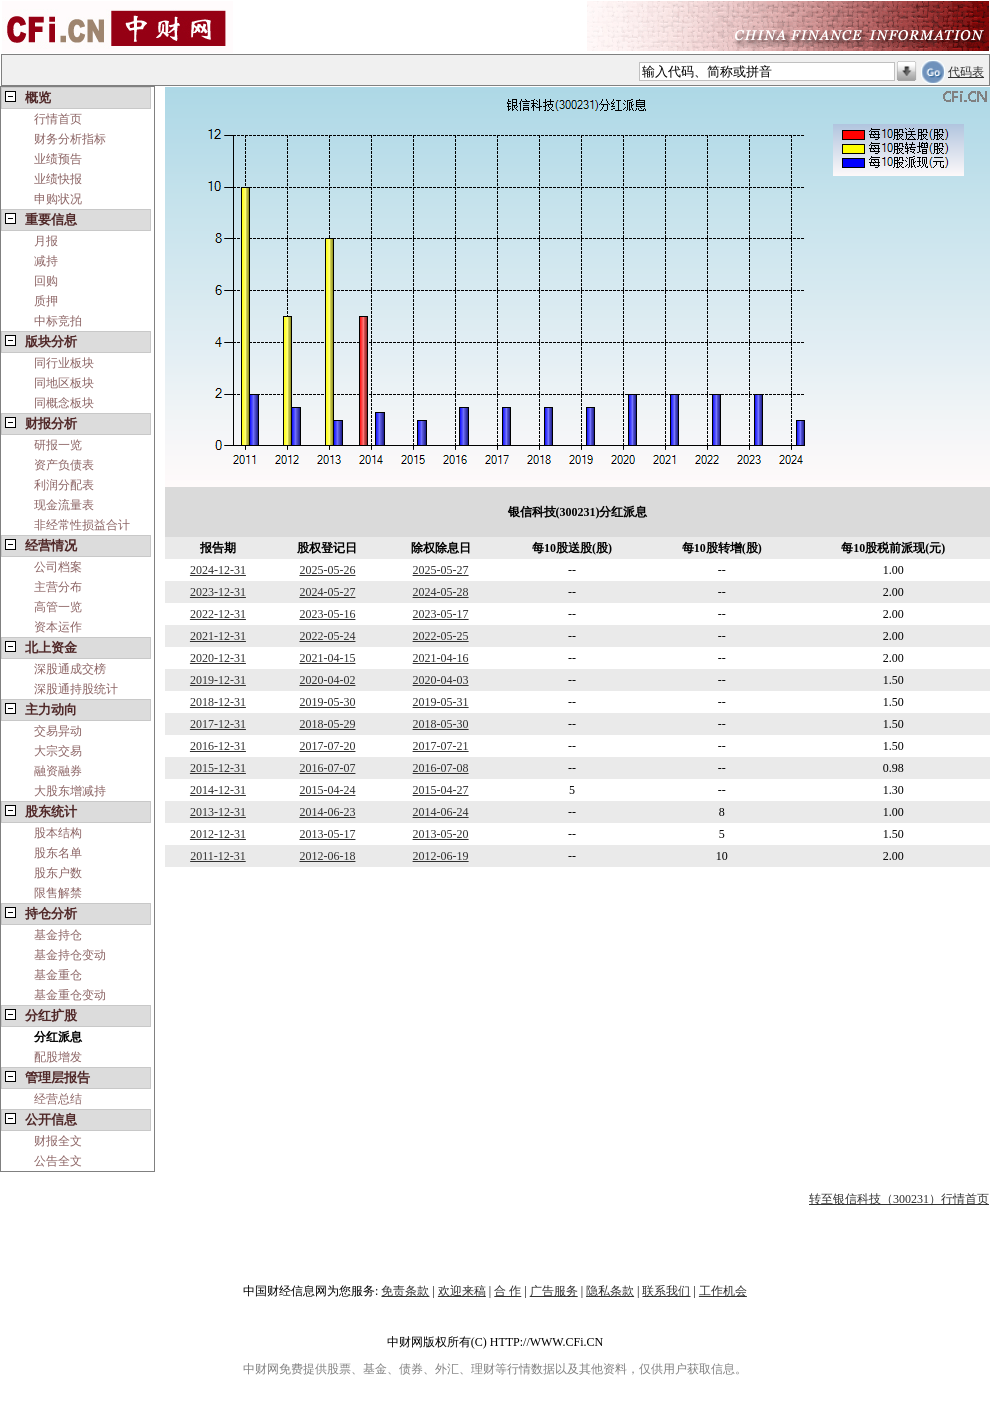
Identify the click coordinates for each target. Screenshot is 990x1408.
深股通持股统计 (76, 689)
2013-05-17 (327, 834)
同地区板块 (64, 383)
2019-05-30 (327, 702)
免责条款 (405, 1291)
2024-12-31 (218, 570)
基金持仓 (58, 935)
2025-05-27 (441, 570)
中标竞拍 (58, 321)
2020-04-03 (441, 680)
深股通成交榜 (70, 669)
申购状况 (58, 199)
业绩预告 (58, 159)
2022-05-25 (441, 636)
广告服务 (554, 1291)
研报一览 (58, 445)
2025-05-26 (327, 570)
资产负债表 (64, 465)
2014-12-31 (218, 790)
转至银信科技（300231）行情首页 (899, 1199)
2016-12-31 (218, 746)
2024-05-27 (327, 592)
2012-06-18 (327, 856)
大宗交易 (58, 751)
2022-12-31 (218, 614)
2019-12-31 (218, 680)
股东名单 (58, 853)
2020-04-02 (327, 680)
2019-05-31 (441, 702)
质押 (46, 301)
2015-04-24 (327, 790)
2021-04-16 (441, 658)
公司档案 (58, 567)
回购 (46, 281)
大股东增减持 (70, 791)
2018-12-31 (218, 702)
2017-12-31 (218, 724)
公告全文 (58, 1161)
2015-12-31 (218, 768)
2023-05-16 (327, 614)
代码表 (966, 72)
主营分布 (58, 587)
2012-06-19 (441, 856)
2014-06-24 (441, 812)
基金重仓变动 (70, 995)
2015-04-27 (441, 790)
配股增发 (58, 1057)
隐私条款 (610, 1291)
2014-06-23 (327, 812)
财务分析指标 (70, 139)
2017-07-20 (327, 746)
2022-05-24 (327, 636)
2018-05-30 (441, 724)
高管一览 (58, 607)
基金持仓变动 (70, 955)
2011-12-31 (218, 856)
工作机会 (723, 1291)
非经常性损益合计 (82, 525)
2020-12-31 (218, 658)
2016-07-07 (327, 768)
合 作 (507, 1291)
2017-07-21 (441, 746)
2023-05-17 (441, 614)
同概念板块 (64, 403)
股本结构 (58, 833)
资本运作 (58, 627)
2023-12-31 (218, 592)
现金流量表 (64, 505)
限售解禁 (58, 893)
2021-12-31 (218, 636)
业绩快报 (58, 179)
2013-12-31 (218, 812)
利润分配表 (64, 485)
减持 (46, 261)
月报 (46, 241)
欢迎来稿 (462, 1291)
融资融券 (58, 771)
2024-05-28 (441, 592)
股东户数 (58, 873)
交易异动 (58, 731)
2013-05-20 (441, 834)
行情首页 (58, 119)
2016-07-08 (441, 768)
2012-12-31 (218, 834)
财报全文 (58, 1141)
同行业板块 (64, 363)
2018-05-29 (327, 724)
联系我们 (666, 1291)
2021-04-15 (327, 658)
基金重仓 (58, 975)
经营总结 (58, 1099)
